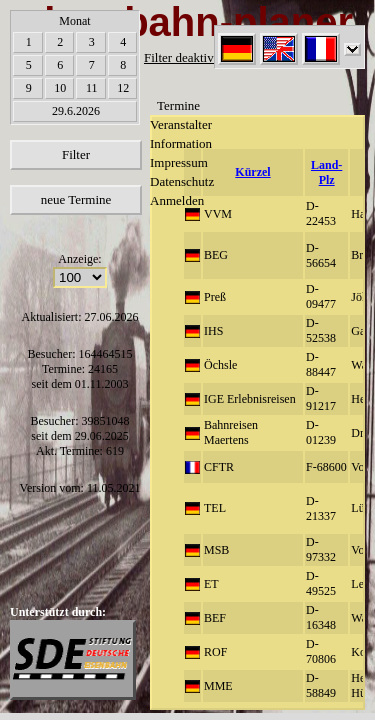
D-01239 (321, 432)
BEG (216, 255)
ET (211, 584)
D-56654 (321, 255)
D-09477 (321, 296)
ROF (215, 652)
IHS (213, 331)
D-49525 (321, 583)
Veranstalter (181, 124)
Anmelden (177, 200)
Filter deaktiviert (187, 57)
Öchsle (220, 365)
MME (218, 686)
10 (60, 88)
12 (123, 88)
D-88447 (321, 364)
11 (92, 88)
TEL (215, 508)
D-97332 (321, 549)
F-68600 (326, 467)
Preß (215, 297)
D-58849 (321, 685)
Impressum (179, 162)
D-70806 (321, 651)
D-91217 (321, 398)
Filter (76, 154)
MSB (216, 550)
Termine (178, 105)
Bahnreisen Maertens (231, 432)
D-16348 (321, 617)
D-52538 (321, 330)
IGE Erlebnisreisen (250, 399)
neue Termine (76, 199)
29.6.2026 (76, 111)
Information (181, 143)
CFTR (219, 467)
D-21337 (321, 508)
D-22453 (321, 213)
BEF (215, 618)
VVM (218, 214)
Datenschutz (182, 181)
